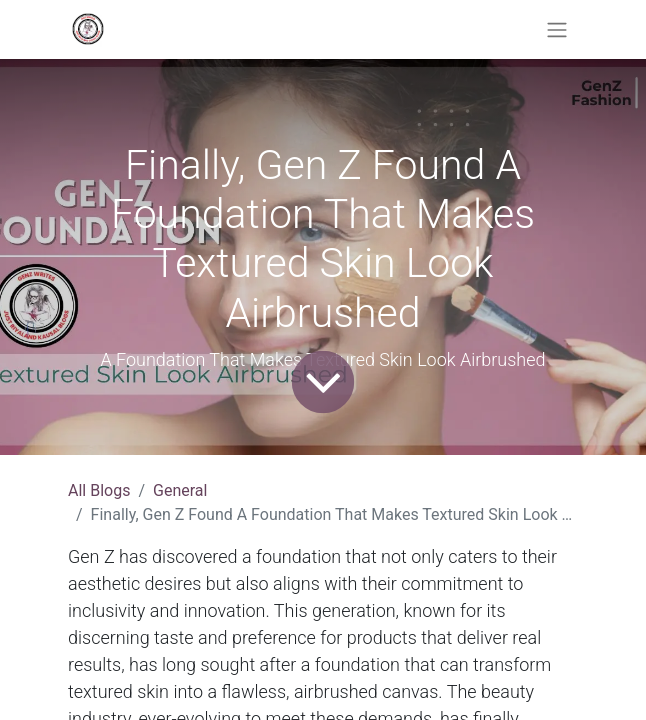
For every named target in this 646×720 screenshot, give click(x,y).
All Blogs (99, 490)
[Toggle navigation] (557, 29)
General (180, 490)
